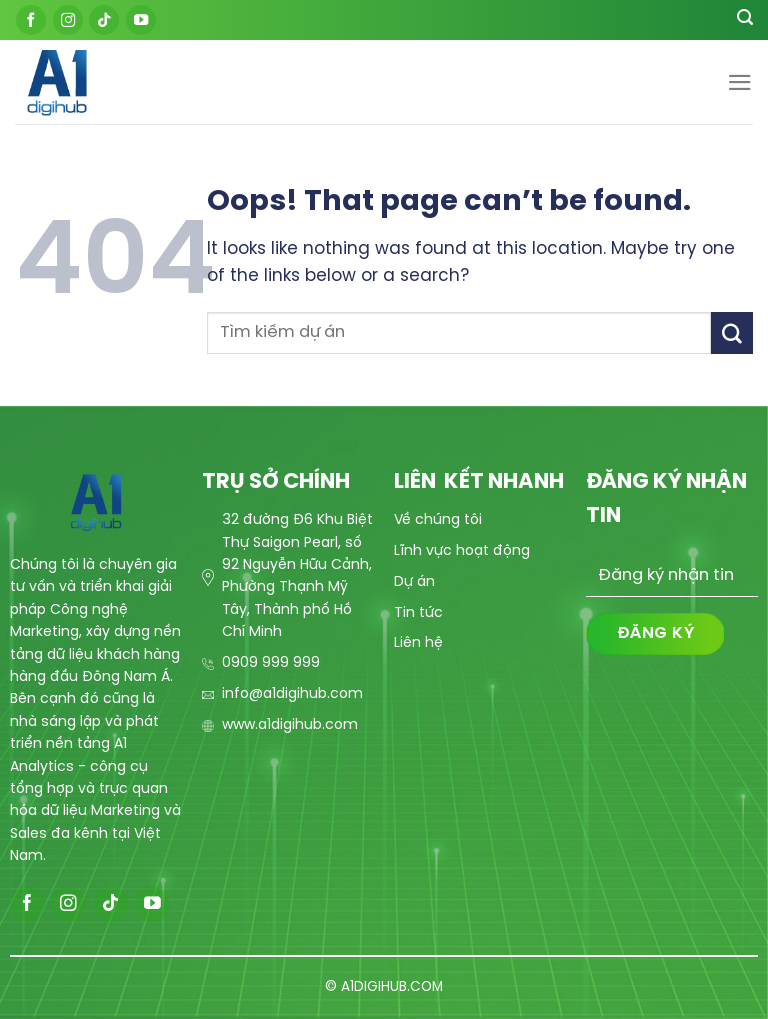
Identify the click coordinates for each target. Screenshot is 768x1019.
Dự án (414, 582)
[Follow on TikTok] (104, 20)
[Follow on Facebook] (31, 20)
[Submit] (732, 332)
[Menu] (740, 82)
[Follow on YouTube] (141, 20)
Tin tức (418, 613)
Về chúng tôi (438, 520)
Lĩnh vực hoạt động (462, 551)
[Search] (745, 20)
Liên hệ (418, 643)
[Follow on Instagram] (68, 20)
